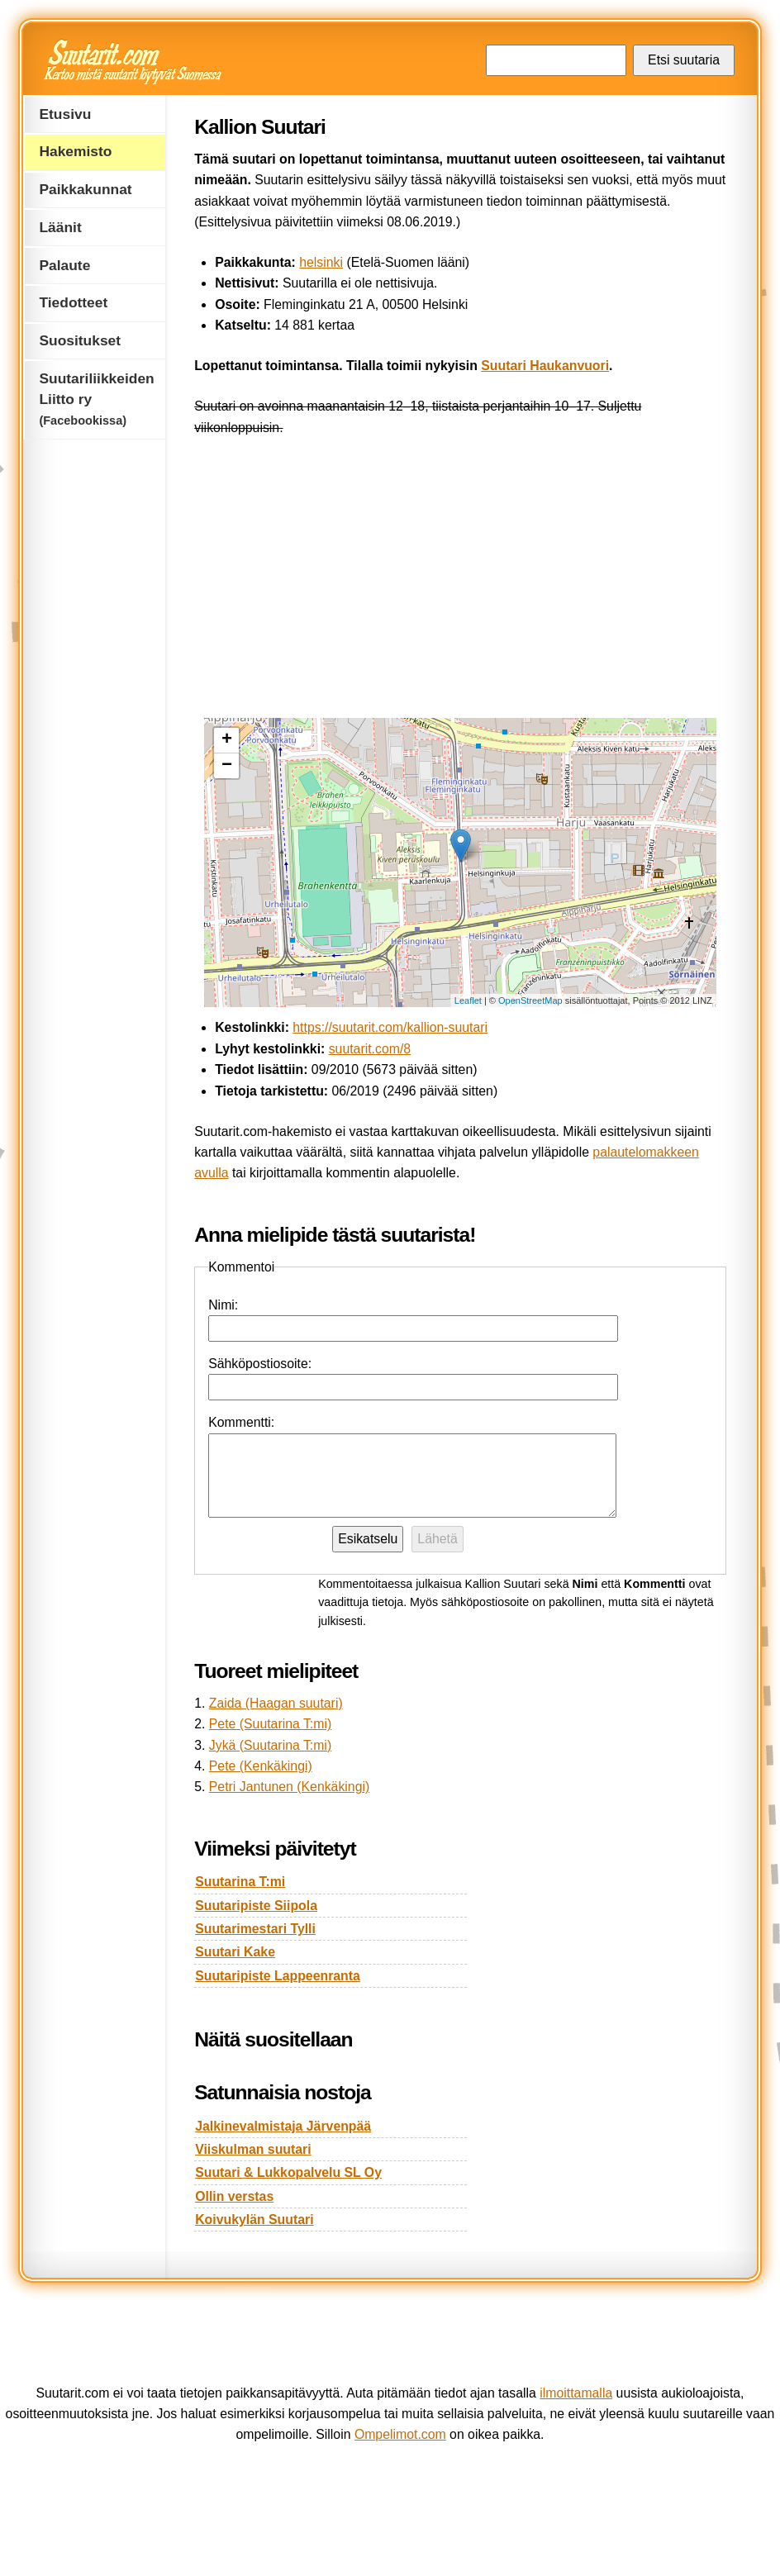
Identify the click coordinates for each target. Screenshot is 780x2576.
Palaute (64, 265)
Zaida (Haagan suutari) (276, 1703)
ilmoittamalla (576, 2393)
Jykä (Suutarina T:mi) (270, 1745)
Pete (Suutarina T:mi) (270, 1724)
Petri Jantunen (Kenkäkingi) (289, 1787)
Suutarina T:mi (240, 1882)
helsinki (321, 262)
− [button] (226, 765)
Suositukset (80, 340)
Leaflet (468, 1000)
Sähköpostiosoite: (260, 1364)
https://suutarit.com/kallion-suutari (390, 1027)
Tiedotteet (73, 302)
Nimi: (223, 1305)
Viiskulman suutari (253, 2149)
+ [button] (226, 740)
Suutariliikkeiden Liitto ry (96, 398)
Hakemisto (75, 151)
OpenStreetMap (530, 1000)
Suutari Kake (235, 1952)
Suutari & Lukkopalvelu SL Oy (288, 2172)
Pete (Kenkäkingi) (260, 1766)
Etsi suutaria (684, 60)
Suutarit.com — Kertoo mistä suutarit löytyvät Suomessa (134, 62)
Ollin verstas (234, 2196)
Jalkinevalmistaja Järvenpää (283, 2126)
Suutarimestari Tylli (255, 1929)
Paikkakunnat (85, 189)
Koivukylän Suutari (254, 2219)
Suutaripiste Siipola (256, 1906)
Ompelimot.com (400, 2434)
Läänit (60, 227)
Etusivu (65, 114)
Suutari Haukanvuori (545, 366)
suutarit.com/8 (370, 1049)
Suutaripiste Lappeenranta (277, 1976)
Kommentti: (241, 1422)
